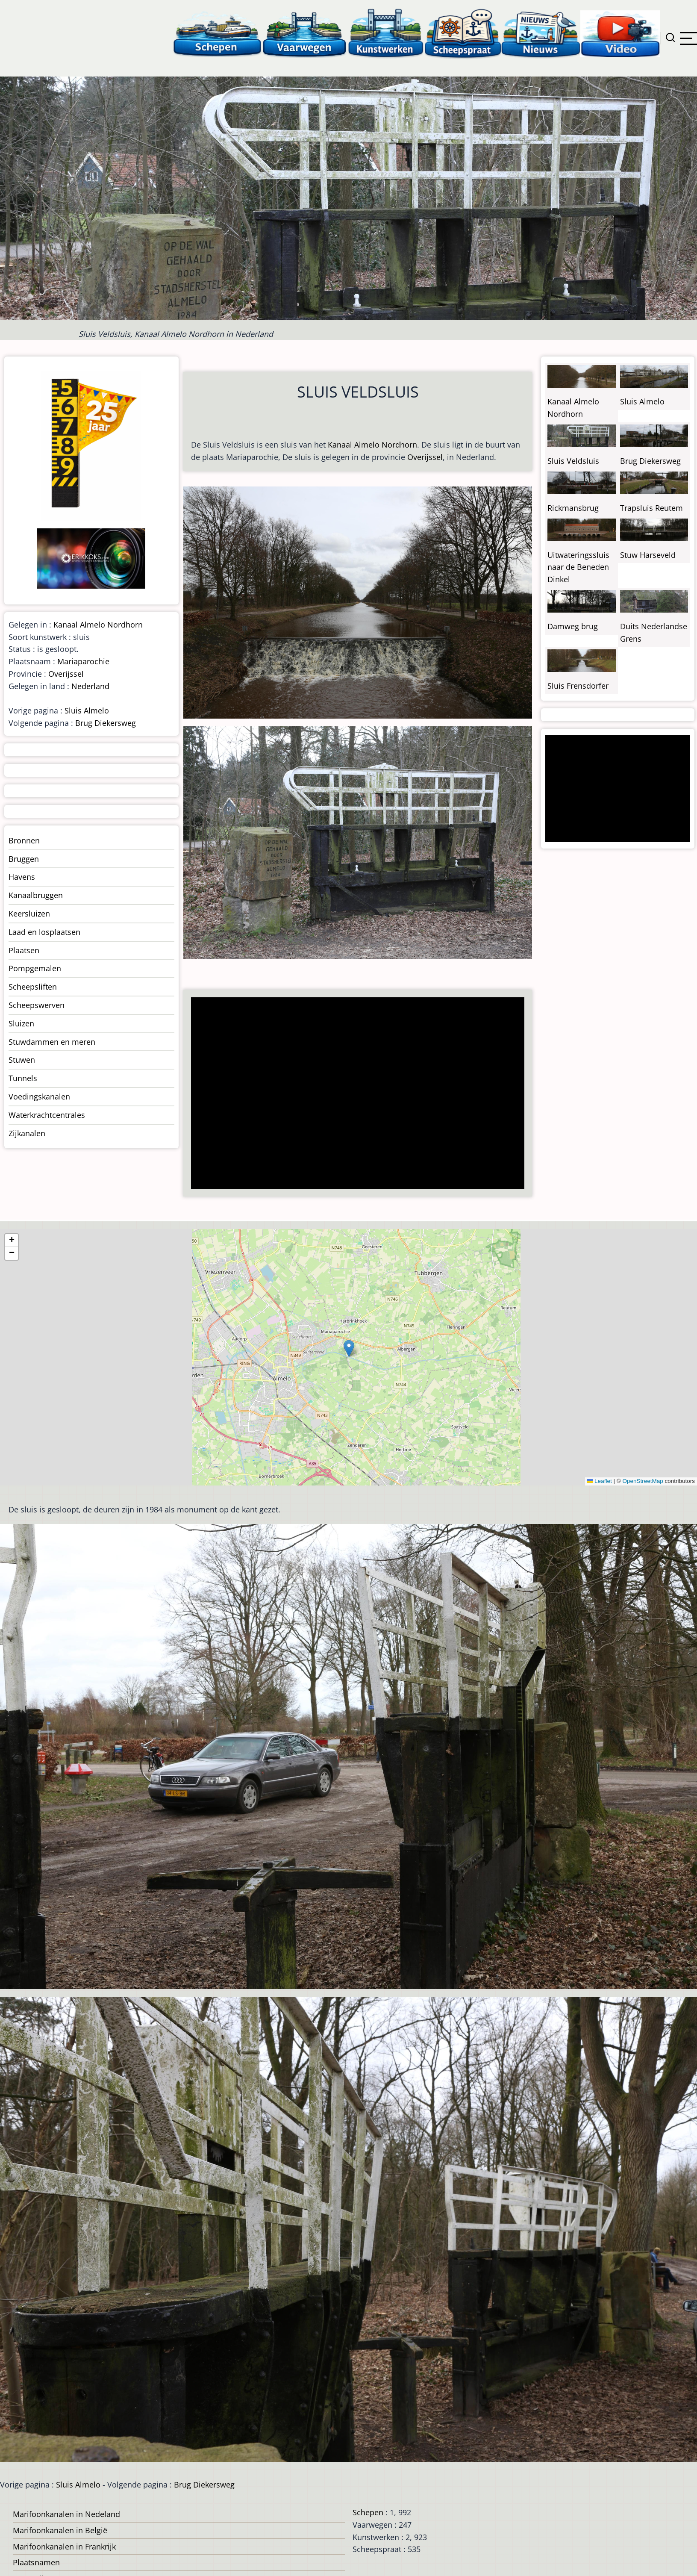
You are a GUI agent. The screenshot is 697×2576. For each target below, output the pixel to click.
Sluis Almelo (87, 710)
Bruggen (24, 859)
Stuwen (22, 1060)
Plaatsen (24, 950)
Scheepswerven (37, 1005)
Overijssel (425, 457)
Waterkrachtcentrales (47, 1115)
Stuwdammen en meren (52, 1042)
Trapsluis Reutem (651, 508)
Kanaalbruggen (36, 895)
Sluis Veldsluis (573, 461)
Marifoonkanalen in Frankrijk (64, 2546)
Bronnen (24, 840)
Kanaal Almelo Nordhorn (372, 444)
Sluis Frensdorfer (578, 686)
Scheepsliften (33, 986)
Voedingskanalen (39, 1096)
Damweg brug (572, 626)
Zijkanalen (27, 1133)
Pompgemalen (35, 968)
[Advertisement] (353, 1094)
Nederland (90, 686)
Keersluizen (29, 913)
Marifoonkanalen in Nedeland (66, 2514)
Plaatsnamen (36, 2562)
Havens (22, 877)
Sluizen (21, 1023)
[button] (349, 1348)
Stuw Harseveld (648, 555)
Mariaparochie (83, 661)
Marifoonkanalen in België (60, 2530)
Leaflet (599, 1481)
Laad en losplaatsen (44, 932)
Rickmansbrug (573, 508)
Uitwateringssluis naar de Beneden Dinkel (578, 567)
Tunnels (23, 1078)
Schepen (368, 2512)
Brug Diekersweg (105, 723)
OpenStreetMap (642, 1481)
